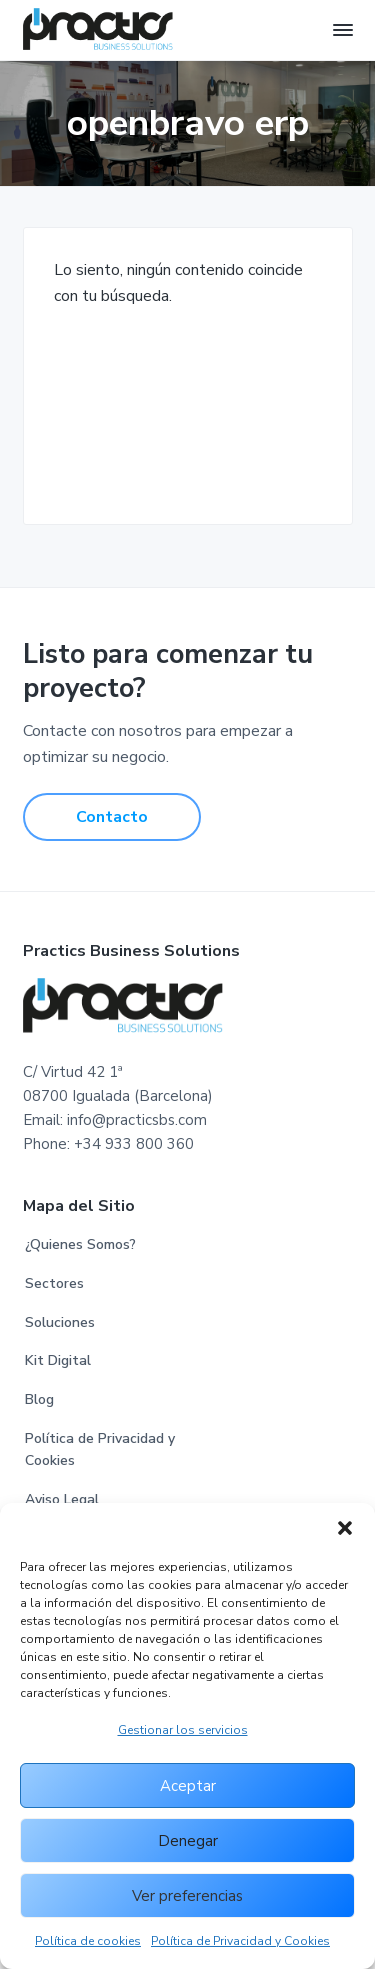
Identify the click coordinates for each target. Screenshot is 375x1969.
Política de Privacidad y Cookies (240, 1941)
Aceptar (188, 1786)
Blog (39, 1399)
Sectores (54, 1283)
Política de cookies (88, 1941)
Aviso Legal (62, 1499)
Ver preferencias (187, 1896)
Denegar (188, 1841)
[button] (345, 1528)
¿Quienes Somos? (80, 1244)
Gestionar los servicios (183, 1730)
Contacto (112, 817)
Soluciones (60, 1322)
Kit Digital (58, 1360)
